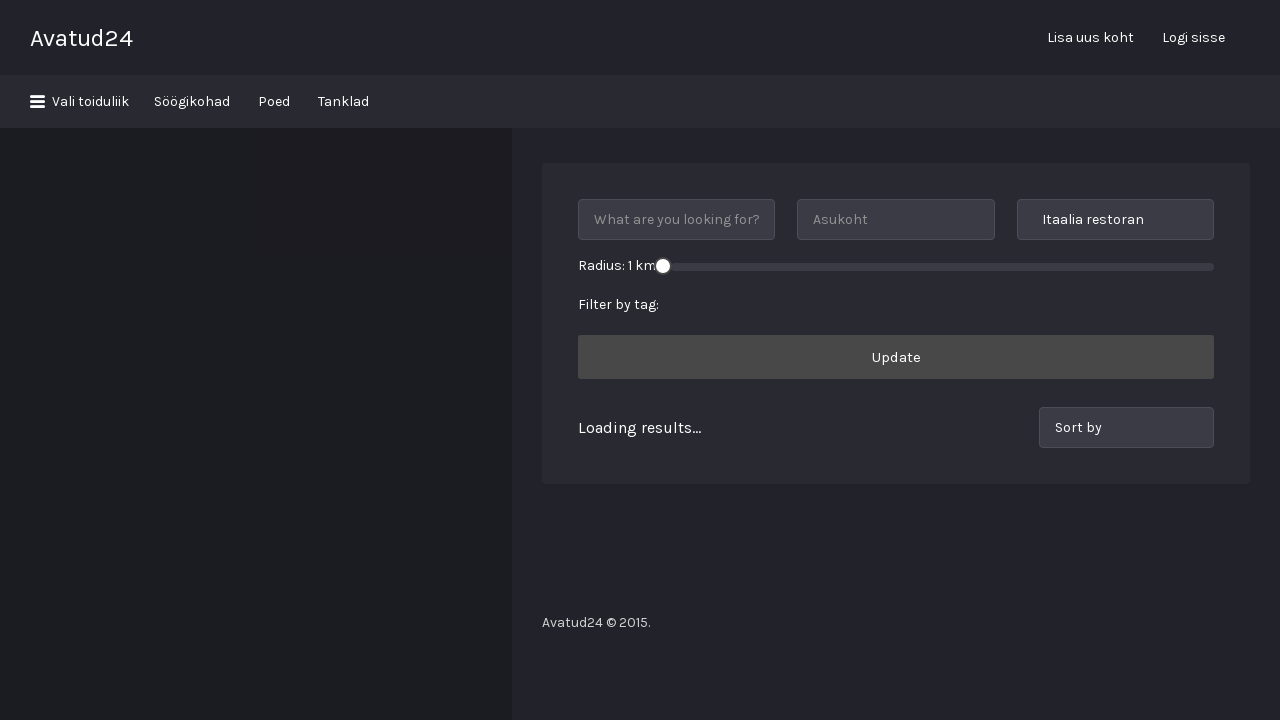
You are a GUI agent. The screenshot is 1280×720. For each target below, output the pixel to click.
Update (896, 304)
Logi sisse (1193, 37)
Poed (274, 101)
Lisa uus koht (1090, 37)
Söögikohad (192, 101)
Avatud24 (81, 38)
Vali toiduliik (90, 101)
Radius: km (617, 212)
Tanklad (343, 101)
